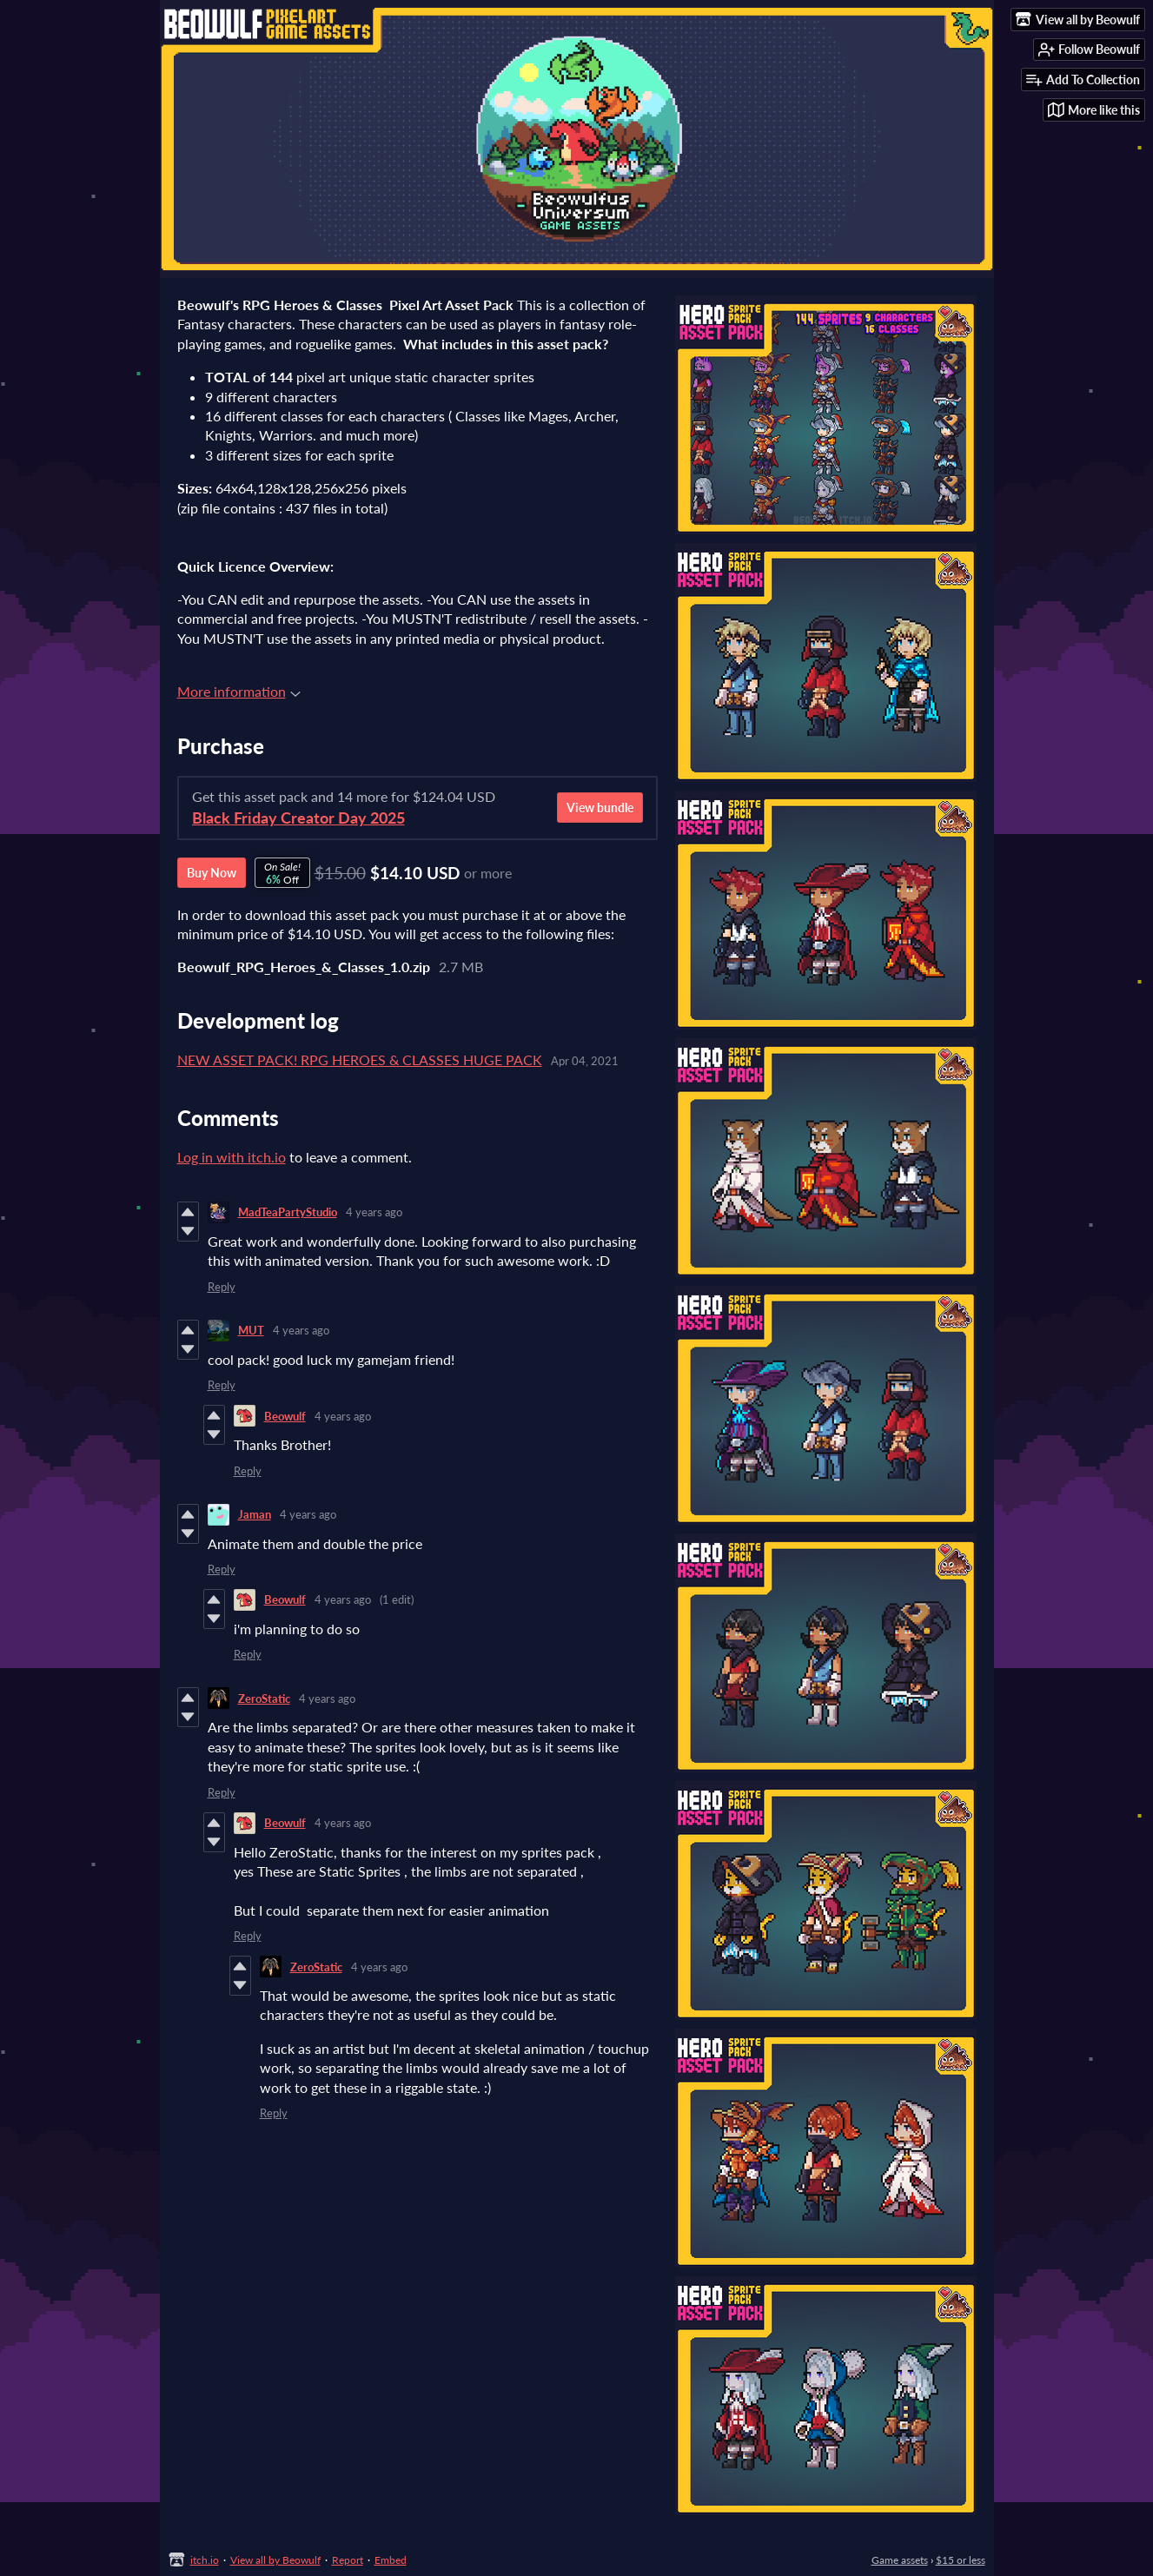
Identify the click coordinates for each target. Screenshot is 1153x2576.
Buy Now (211, 872)
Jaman (254, 1514)
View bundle (600, 807)
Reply (221, 1287)
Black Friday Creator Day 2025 (298, 818)
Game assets (899, 2559)
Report (347, 2559)
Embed (390, 2559)
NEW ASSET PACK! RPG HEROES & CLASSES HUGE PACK (359, 1059)
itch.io (204, 2559)
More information (239, 691)
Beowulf (285, 1416)
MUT (251, 1330)
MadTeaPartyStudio (287, 1212)
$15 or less (960, 2559)
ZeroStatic (264, 1698)
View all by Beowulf (275, 2559)
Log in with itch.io (231, 1157)
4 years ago (374, 1212)
